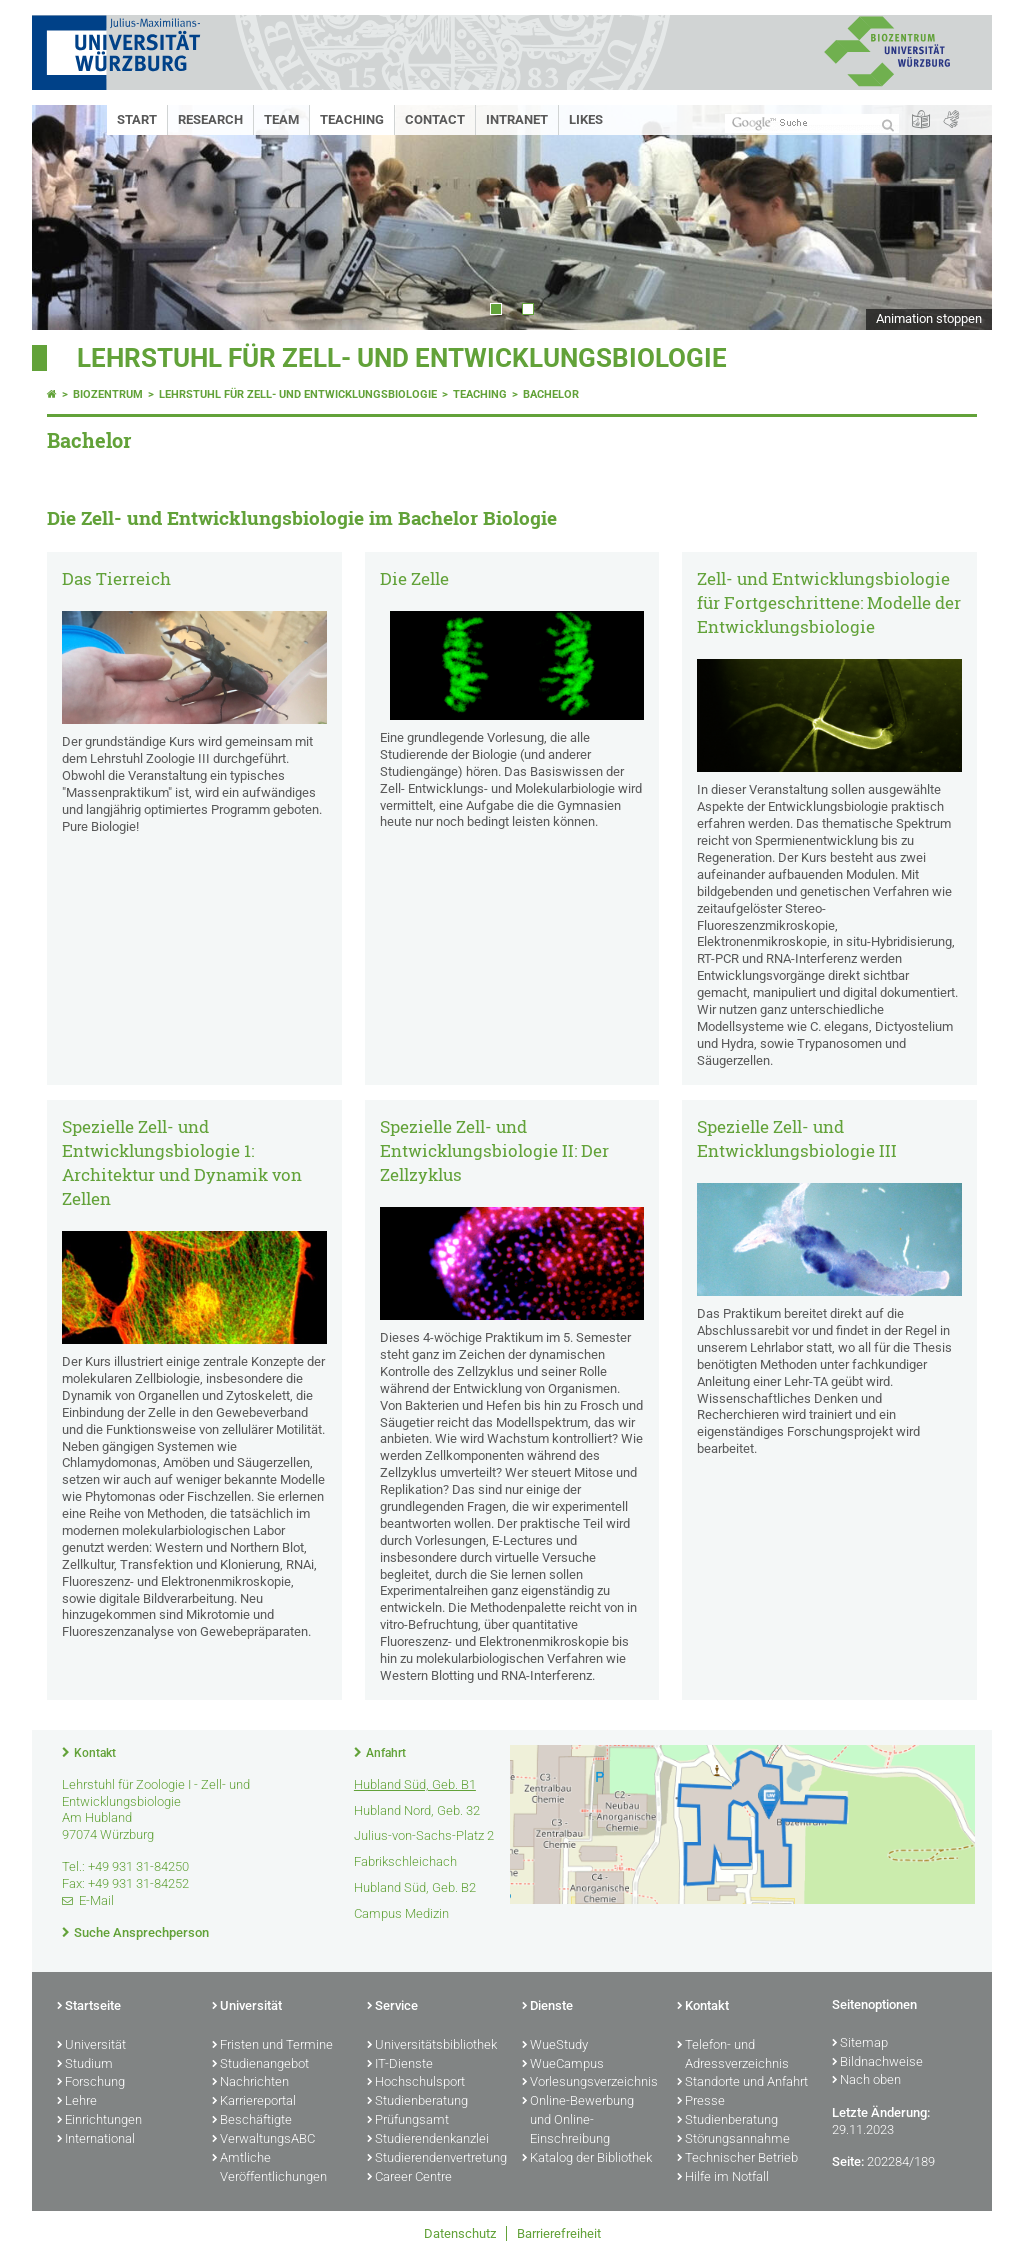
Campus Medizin (401, 1913)
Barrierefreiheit (559, 2233)
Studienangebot (260, 2065)
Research (210, 119)
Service (392, 2007)
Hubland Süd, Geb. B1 (415, 1784)
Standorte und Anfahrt (742, 2083)
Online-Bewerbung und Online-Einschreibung (578, 2121)
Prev (67, 217)
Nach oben (866, 2081)
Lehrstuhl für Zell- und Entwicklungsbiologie (402, 358)
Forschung (91, 2083)
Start (137, 119)
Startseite (89, 2007)
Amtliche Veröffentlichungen (269, 2168)
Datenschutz (460, 2233)
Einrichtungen (99, 2121)
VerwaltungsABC (263, 2140)
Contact (435, 119)
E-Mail (96, 1900)
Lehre (77, 2102)
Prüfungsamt (408, 2121)
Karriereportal (254, 2102)
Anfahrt (386, 1753)
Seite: (848, 2161)
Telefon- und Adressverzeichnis (733, 2055)
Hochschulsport (416, 2083)
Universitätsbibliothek (432, 2046)
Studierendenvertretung (434, 2159)
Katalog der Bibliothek (587, 2159)
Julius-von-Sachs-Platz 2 (424, 1835)
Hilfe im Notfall (723, 2178)
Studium (85, 2065)
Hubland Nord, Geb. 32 (417, 1810)
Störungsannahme (733, 2140)
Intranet (517, 119)
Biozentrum (108, 394)
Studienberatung (417, 2102)
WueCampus (563, 2065)
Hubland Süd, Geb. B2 (415, 1887)
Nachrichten (250, 2083)
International (96, 2140)
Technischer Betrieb (737, 2159)
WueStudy (555, 2046)
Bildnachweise (877, 2063)
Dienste (547, 2007)
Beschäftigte (252, 2121)
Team (281, 119)
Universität (91, 2046)
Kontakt (95, 1753)
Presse (701, 2102)
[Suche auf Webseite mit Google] (812, 123)
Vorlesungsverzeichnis (589, 2083)
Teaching (352, 119)
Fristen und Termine (272, 2046)
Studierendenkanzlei (428, 2140)
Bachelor (551, 394)
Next (957, 217)
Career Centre (409, 2178)
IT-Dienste (400, 2065)
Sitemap (860, 2044)
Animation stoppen (929, 318)
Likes (586, 119)
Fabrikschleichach (405, 1861)
